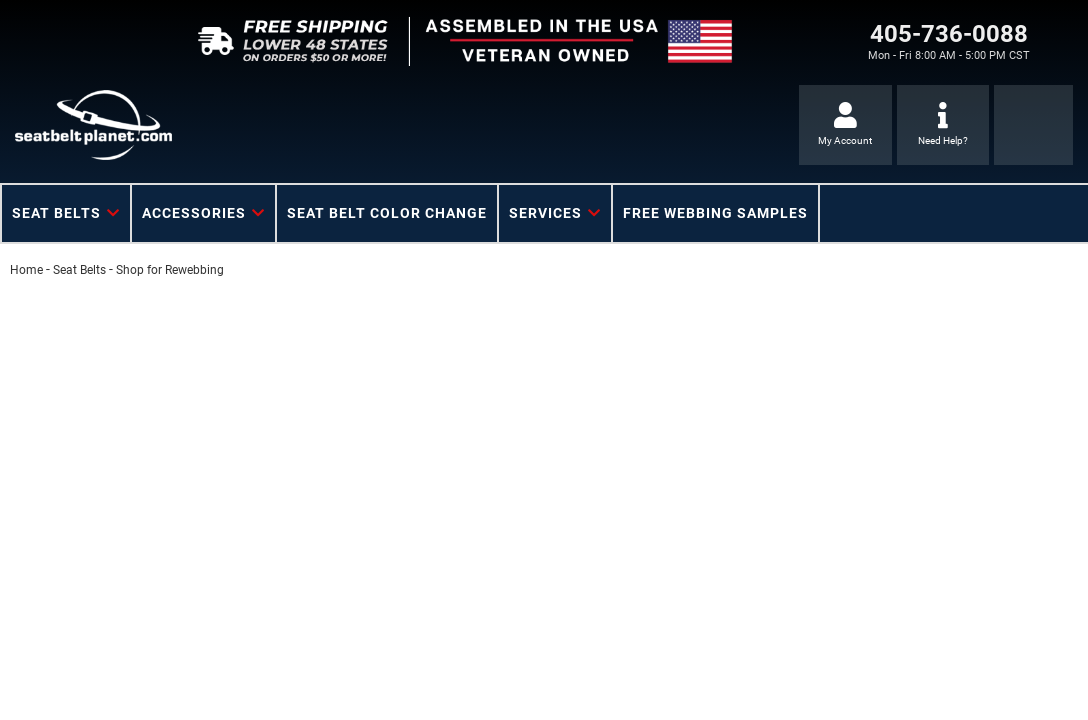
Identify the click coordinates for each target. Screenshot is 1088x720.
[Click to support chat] (943, 125)
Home (26, 270)
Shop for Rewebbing (170, 270)
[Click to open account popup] (845, 125)
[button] (66, 213)
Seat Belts (79, 270)
